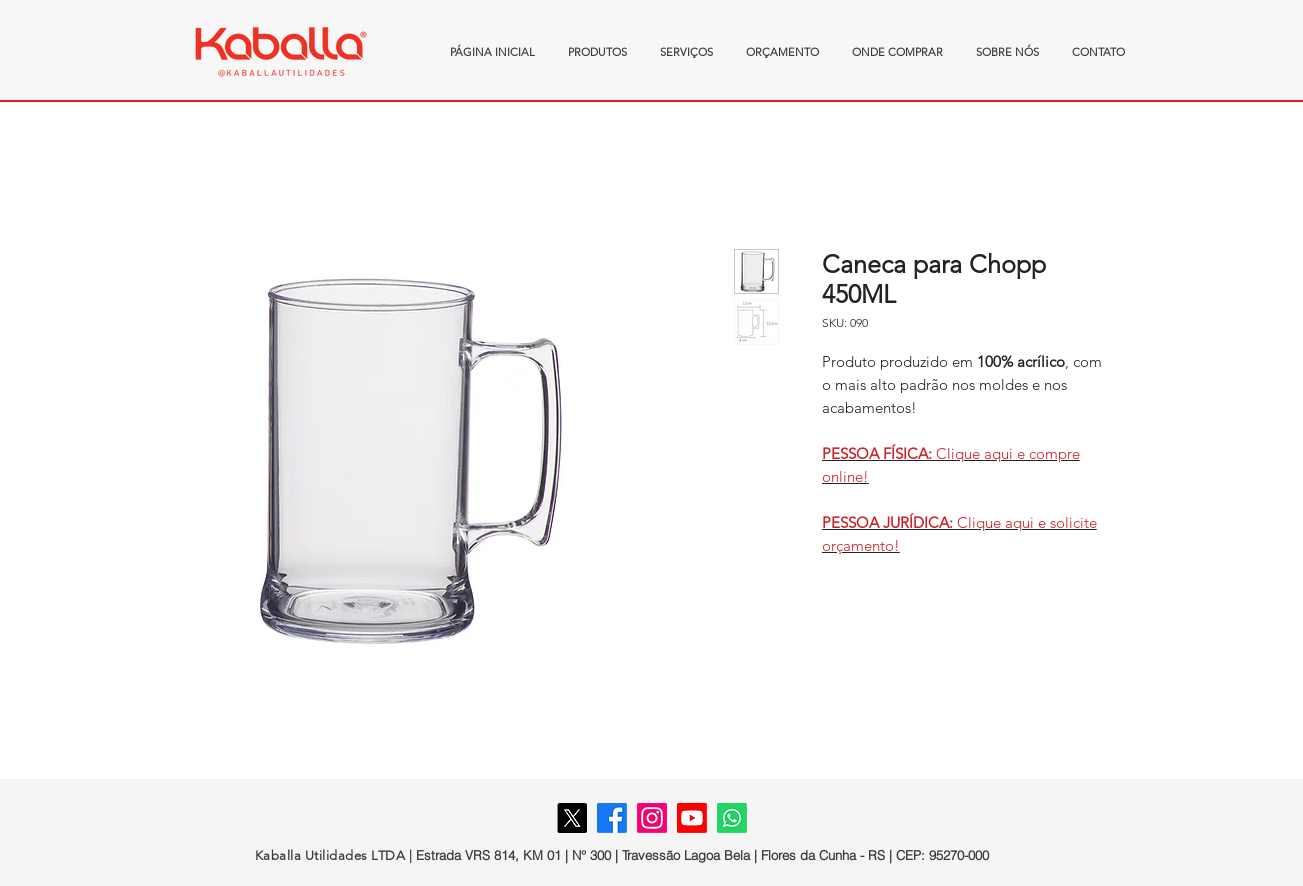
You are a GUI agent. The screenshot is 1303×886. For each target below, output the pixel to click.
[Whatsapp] (732, 818)
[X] (572, 818)
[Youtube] (692, 818)
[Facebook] (612, 818)
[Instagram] (652, 818)
